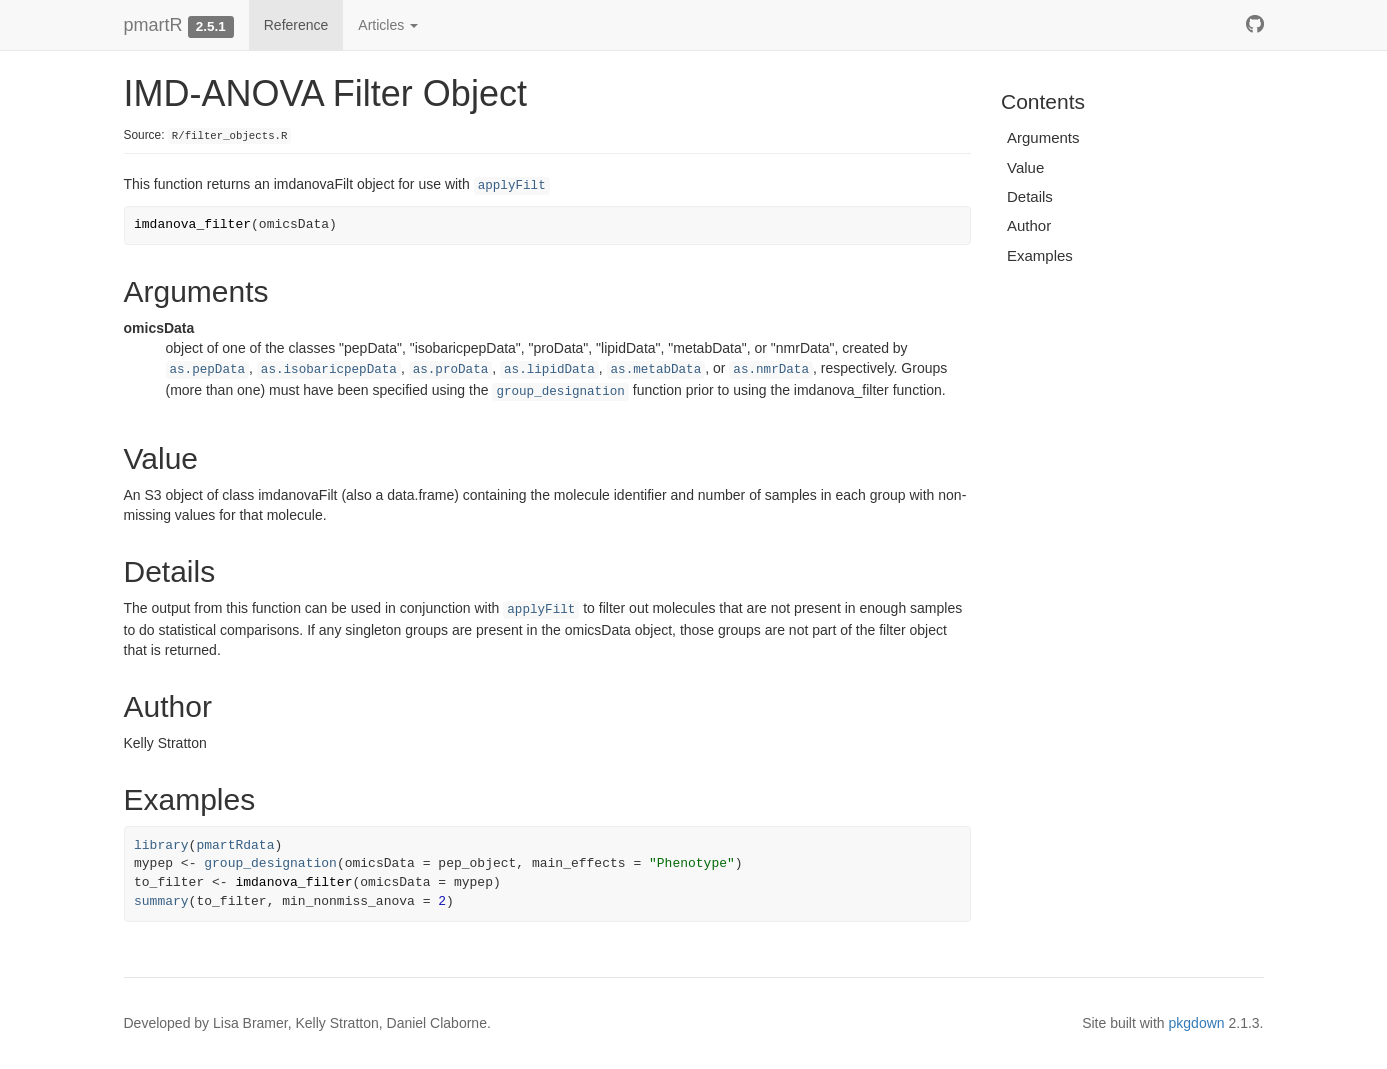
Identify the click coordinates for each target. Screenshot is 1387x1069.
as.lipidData (549, 370)
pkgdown (1197, 1023)
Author (1029, 225)
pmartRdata (235, 845)
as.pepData (208, 370)
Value (1025, 167)
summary (161, 901)
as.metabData (656, 370)
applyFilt (512, 186)
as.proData (451, 370)
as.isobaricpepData (329, 370)
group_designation (560, 392)
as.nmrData (771, 370)
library (161, 845)
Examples (1040, 255)
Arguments (1043, 137)
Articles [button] (388, 25)
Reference (296, 25)
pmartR (153, 25)
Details (1030, 196)
